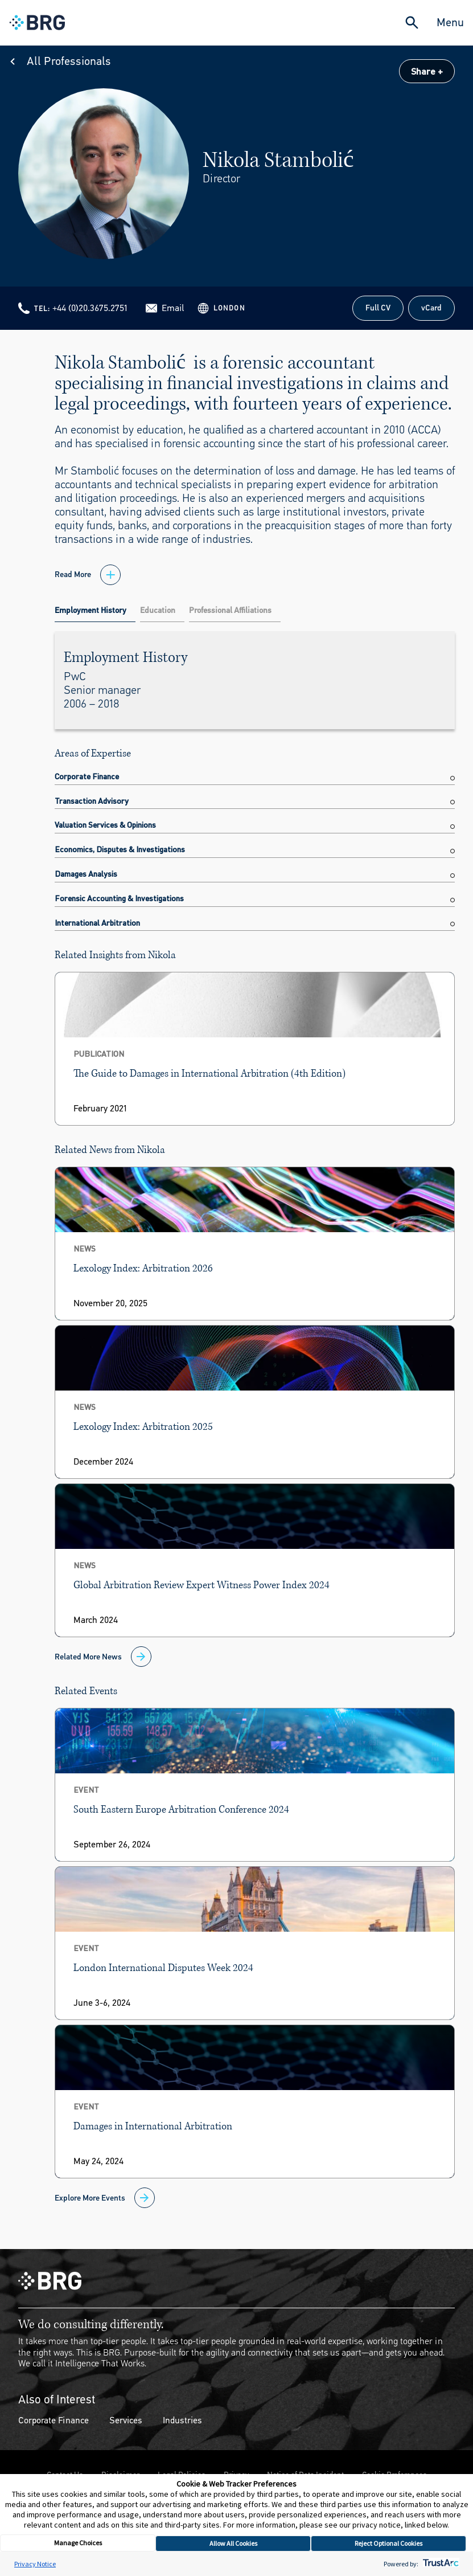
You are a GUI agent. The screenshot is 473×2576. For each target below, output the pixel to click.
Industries (182, 2420)
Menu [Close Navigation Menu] (450, 22)
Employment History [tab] (90, 610)
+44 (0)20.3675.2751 (89, 308)
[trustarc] (439, 2563)
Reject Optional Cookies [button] (388, 2543)
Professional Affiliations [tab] (230, 610)
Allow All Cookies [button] (233, 2543)
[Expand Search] (411, 22)
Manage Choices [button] (78, 2542)
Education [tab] (157, 610)
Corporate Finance (53, 2420)
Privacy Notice (35, 2563)
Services (125, 2420)
